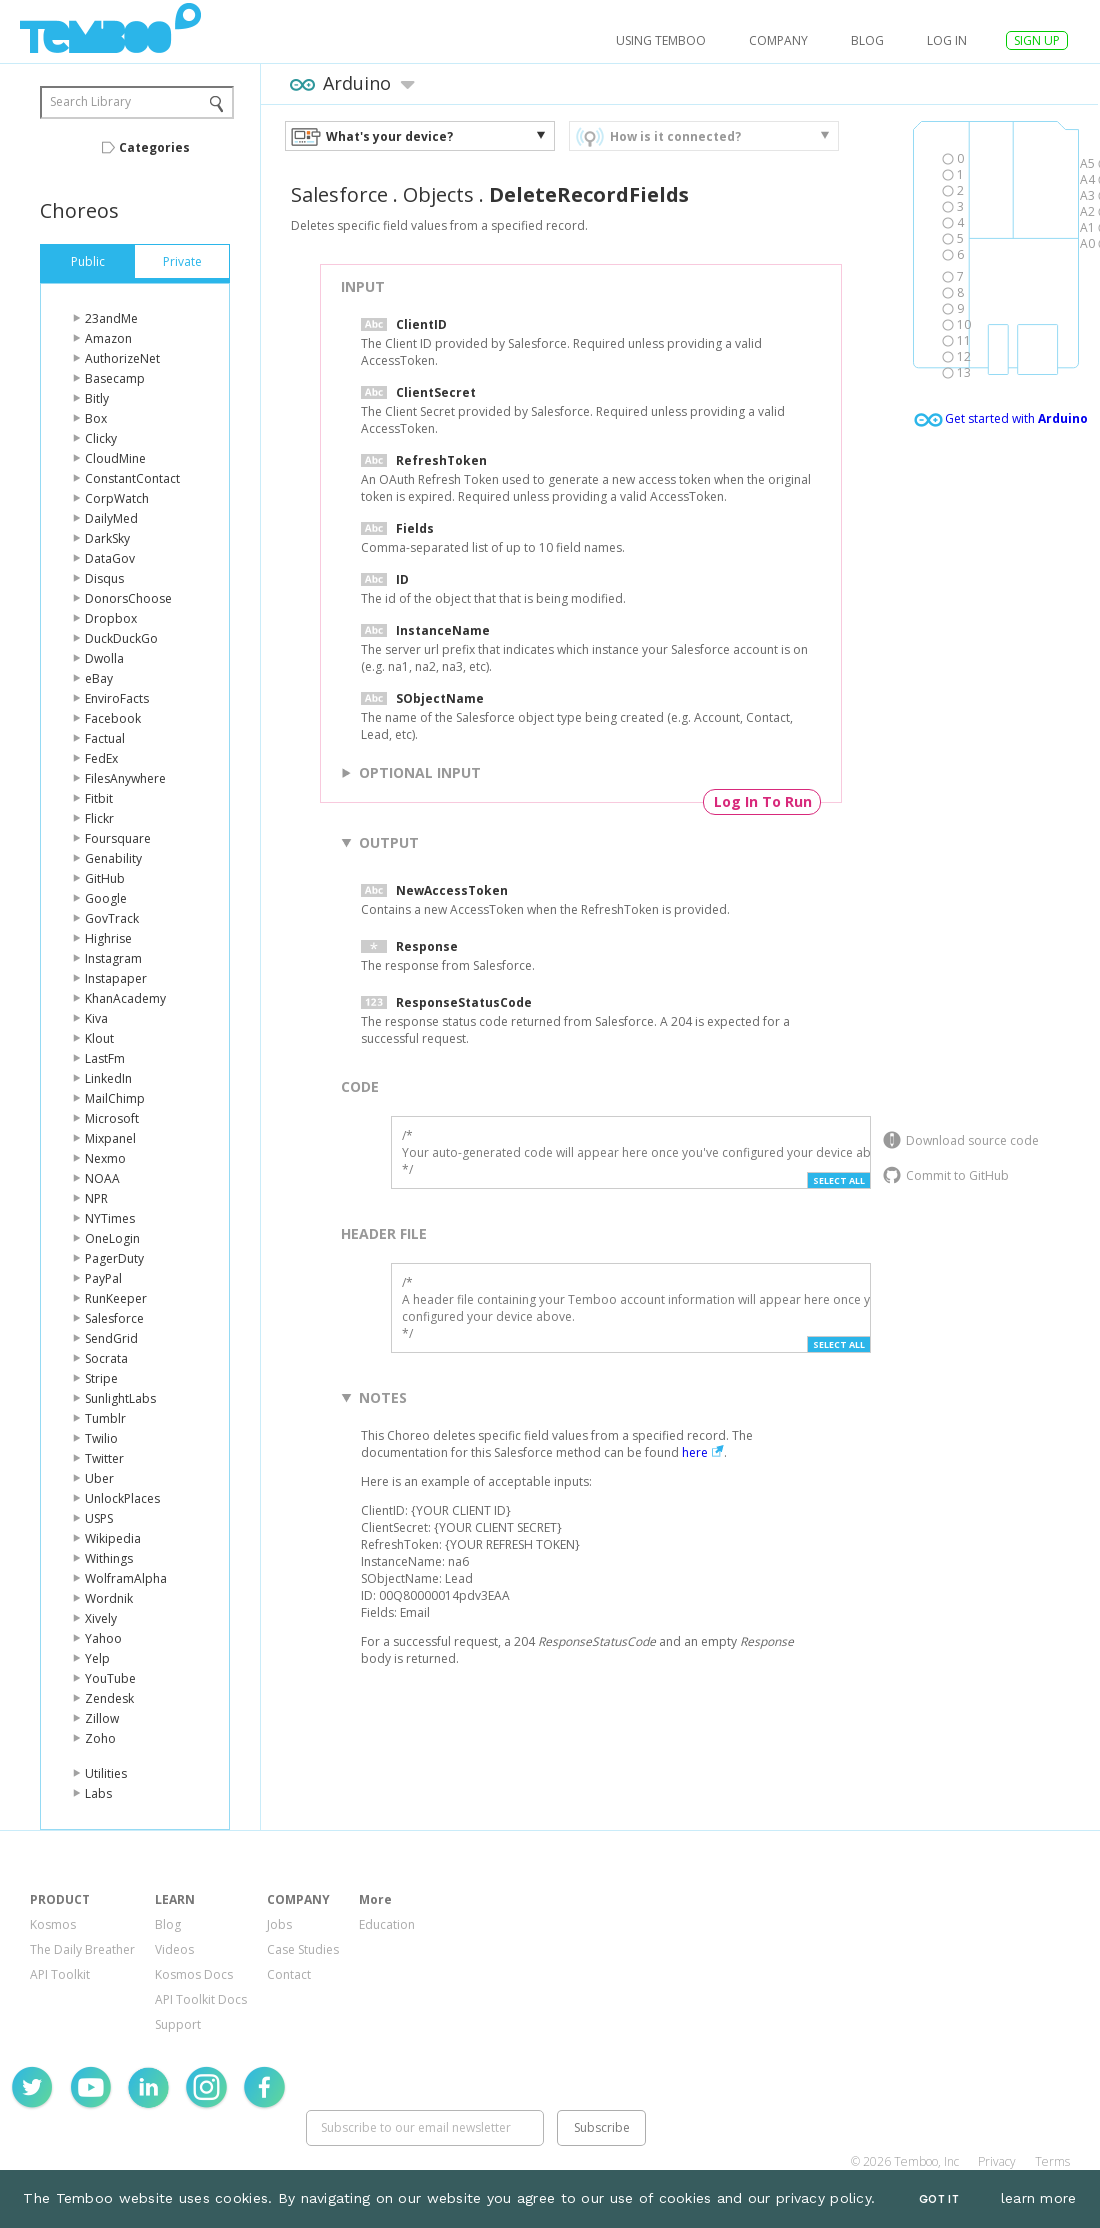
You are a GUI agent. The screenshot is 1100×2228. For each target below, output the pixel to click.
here (695, 1452)
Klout (99, 1038)
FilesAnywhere (125, 778)
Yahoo (103, 1638)
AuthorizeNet (122, 358)
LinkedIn (108, 1078)
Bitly (97, 398)
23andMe (111, 318)
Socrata (106, 1358)
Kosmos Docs (194, 1974)
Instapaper (116, 978)
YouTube (110, 1678)
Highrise (108, 938)
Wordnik (109, 1598)
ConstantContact (132, 478)
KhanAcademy (125, 998)
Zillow (102, 1718)
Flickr (99, 818)
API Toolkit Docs (201, 1999)
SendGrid (111, 1338)
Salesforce (114, 1318)
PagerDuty (114, 1258)
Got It (939, 2199)
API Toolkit (60, 1974)
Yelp (97, 1658)
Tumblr (105, 1418)
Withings (109, 1558)
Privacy (997, 2161)
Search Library (90, 101)
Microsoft (112, 1118)
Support (178, 2024)
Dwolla (104, 658)
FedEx (101, 758)
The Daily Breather (82, 1949)
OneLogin (112, 1238)
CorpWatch (117, 498)
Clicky (101, 438)
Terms (1052, 2161)
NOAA (102, 1178)
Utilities (106, 1773)
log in (947, 40)
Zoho (100, 1738)
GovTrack (112, 918)
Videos (174, 1949)
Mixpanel (110, 1138)
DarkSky (107, 538)
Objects (438, 194)
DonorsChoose (128, 598)
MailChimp (115, 1098)
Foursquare (118, 838)
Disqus (104, 578)
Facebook (113, 718)
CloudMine (115, 458)
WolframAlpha (126, 1578)
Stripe (101, 1378)
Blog (867, 40)
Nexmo (105, 1158)
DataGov (110, 558)
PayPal (103, 1278)
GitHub (105, 878)
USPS (99, 1518)
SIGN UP (1037, 40)
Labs (98, 1793)
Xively (101, 1618)
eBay (99, 678)
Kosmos (53, 1924)
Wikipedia (113, 1538)
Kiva (96, 1018)
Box (96, 418)
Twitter (104, 1458)
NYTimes (110, 1218)
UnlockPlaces (122, 1498)
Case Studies (303, 1949)
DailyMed (111, 518)
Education (387, 1924)
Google (106, 898)
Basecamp (115, 378)
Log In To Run (763, 801)
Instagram (113, 958)
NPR (96, 1198)
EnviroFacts (117, 698)
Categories (154, 147)
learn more (1039, 2198)
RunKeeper (116, 1298)
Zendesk (109, 1698)
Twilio (101, 1438)
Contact (289, 1974)
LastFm (105, 1058)
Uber (99, 1478)
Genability (113, 858)
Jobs (279, 1924)
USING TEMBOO (661, 40)
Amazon (108, 338)
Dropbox (111, 618)
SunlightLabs (120, 1398)
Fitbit (99, 798)
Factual (105, 738)
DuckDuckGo (121, 638)
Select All (839, 1180)
